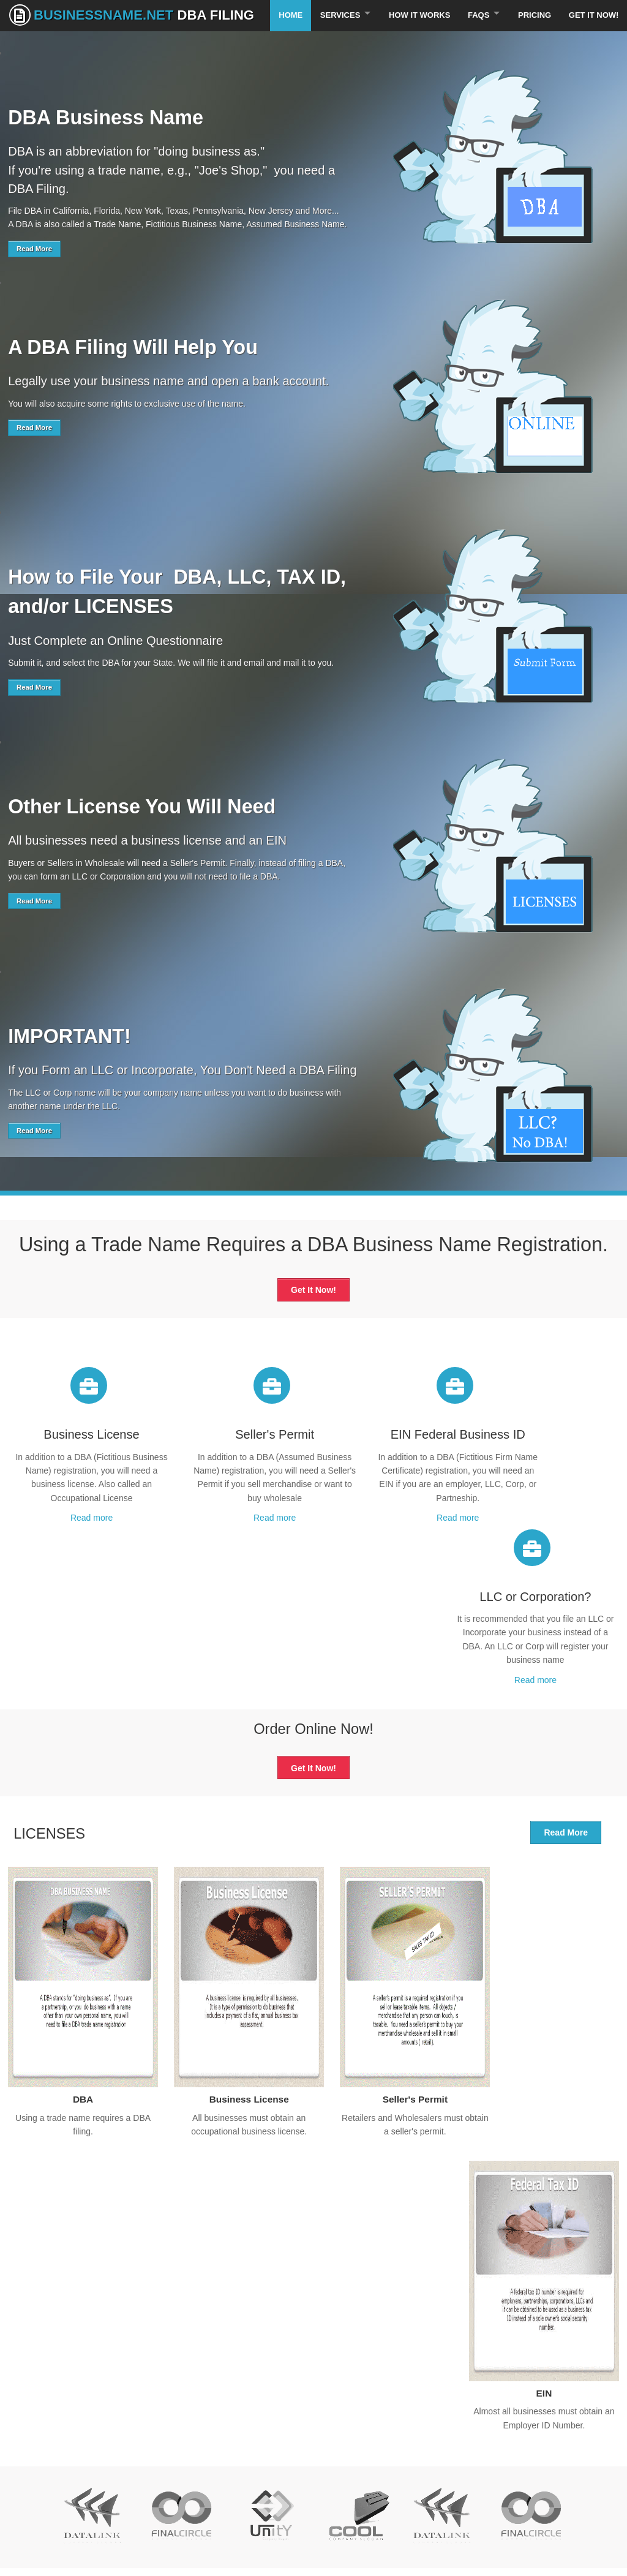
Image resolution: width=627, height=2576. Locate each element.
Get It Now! (593, 43)
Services (334, 43)
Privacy (22, 2451)
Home (283, 43)
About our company (202, 2410)
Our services (32, 2410)
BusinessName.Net (131, 15)
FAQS (475, 43)
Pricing (532, 43)
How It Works (414, 43)
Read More (34, 276)
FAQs (18, 2437)
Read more (78, 1545)
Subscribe (506, 2458)
